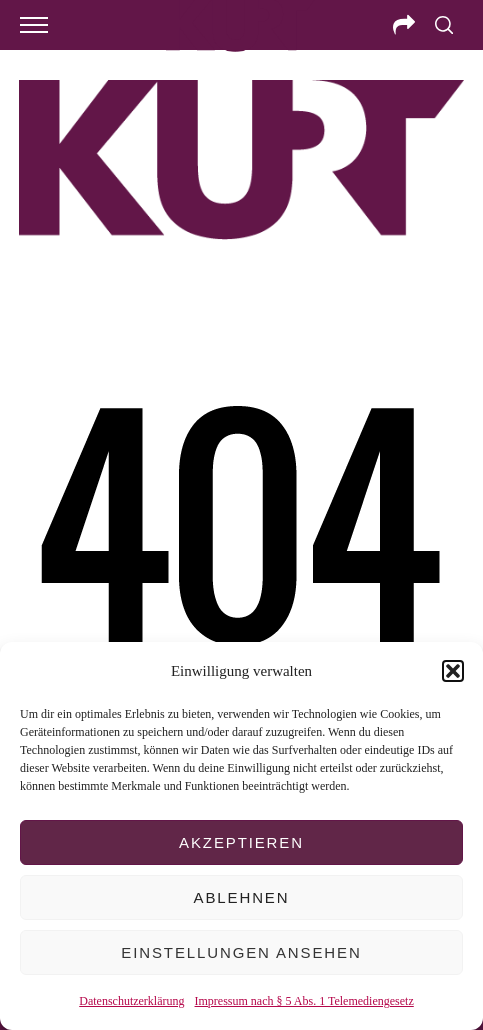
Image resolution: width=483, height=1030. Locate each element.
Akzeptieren (241, 842)
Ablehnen (242, 897)
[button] (453, 671)
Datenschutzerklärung (131, 1001)
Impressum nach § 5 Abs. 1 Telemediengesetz (304, 1001)
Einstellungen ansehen (241, 952)
